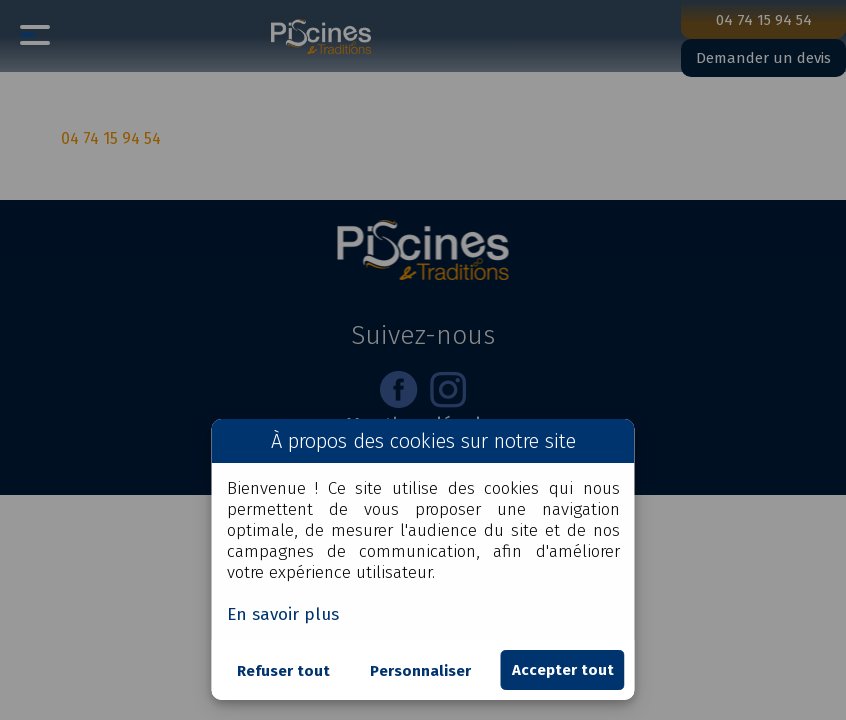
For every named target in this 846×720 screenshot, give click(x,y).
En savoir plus (283, 614)
